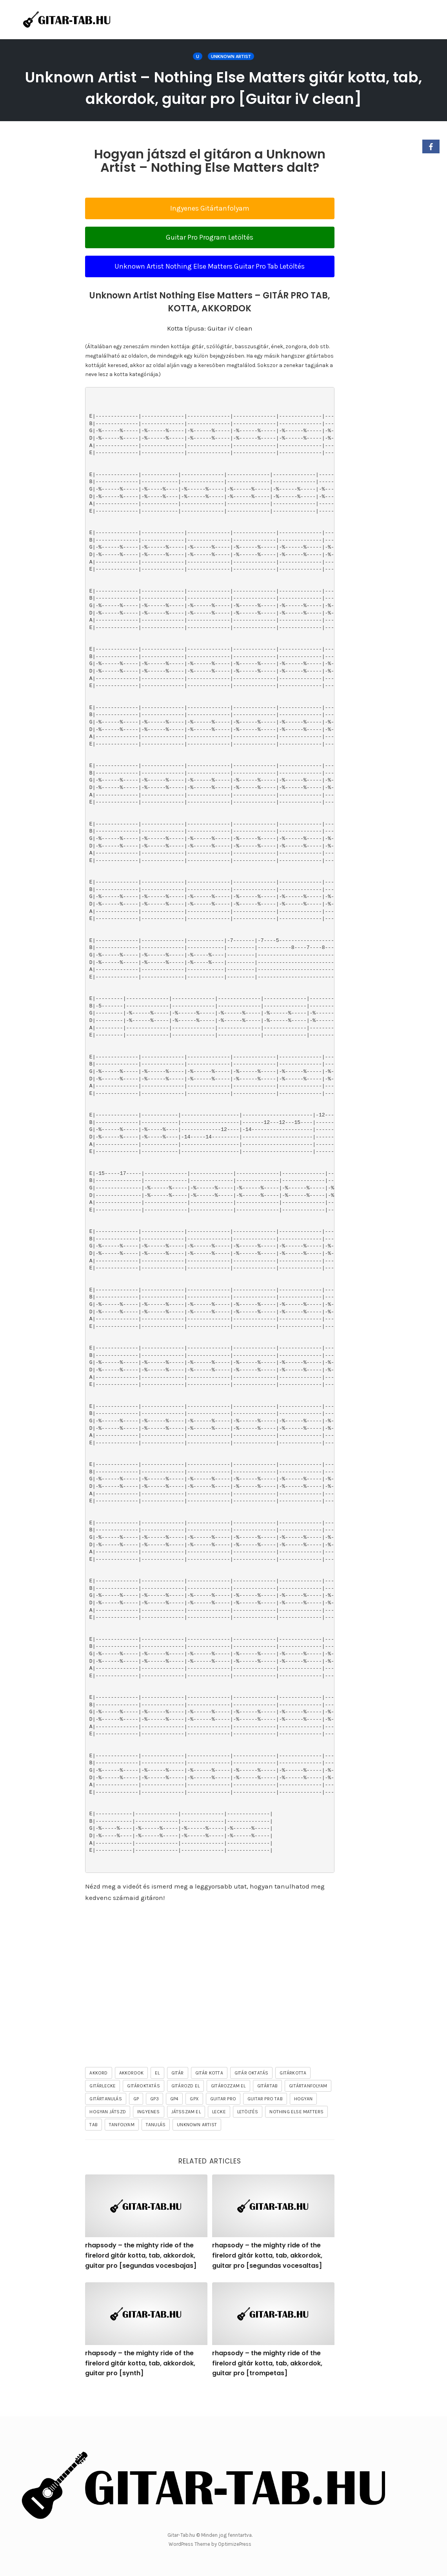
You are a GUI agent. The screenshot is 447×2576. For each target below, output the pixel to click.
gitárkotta (293, 2094)
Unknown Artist (231, 56)
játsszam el (186, 2133)
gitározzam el (228, 2107)
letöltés (247, 2133)
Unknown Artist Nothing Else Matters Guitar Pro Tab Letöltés (209, 288)
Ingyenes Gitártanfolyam (209, 229)
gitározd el (185, 2107)
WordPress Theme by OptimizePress (210, 2544)
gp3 (154, 2120)
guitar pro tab (265, 2120)
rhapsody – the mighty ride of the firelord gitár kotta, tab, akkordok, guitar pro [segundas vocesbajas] (140, 2276)
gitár (177, 2094)
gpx (194, 2120)
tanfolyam (121, 2146)
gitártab (267, 2107)
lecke (219, 2133)
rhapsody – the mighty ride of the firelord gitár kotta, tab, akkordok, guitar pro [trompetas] (267, 2384)
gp (136, 2120)
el (157, 2094)
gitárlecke (102, 2107)
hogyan (303, 2120)
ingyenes (148, 2133)
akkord (98, 2094)
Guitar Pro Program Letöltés (209, 259)
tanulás (155, 2146)
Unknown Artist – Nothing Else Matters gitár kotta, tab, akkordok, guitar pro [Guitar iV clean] (224, 98)
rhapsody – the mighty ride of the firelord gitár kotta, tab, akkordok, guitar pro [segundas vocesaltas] (267, 2276)
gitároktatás (143, 2107)
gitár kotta (209, 2094)
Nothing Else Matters (296, 2133)
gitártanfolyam (308, 2107)
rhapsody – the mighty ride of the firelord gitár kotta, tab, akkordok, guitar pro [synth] (140, 2384)
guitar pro (223, 2120)
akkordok (131, 2094)
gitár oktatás (251, 2094)
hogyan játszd (107, 2133)
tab (93, 2146)
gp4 (174, 2120)
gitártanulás (105, 2120)
